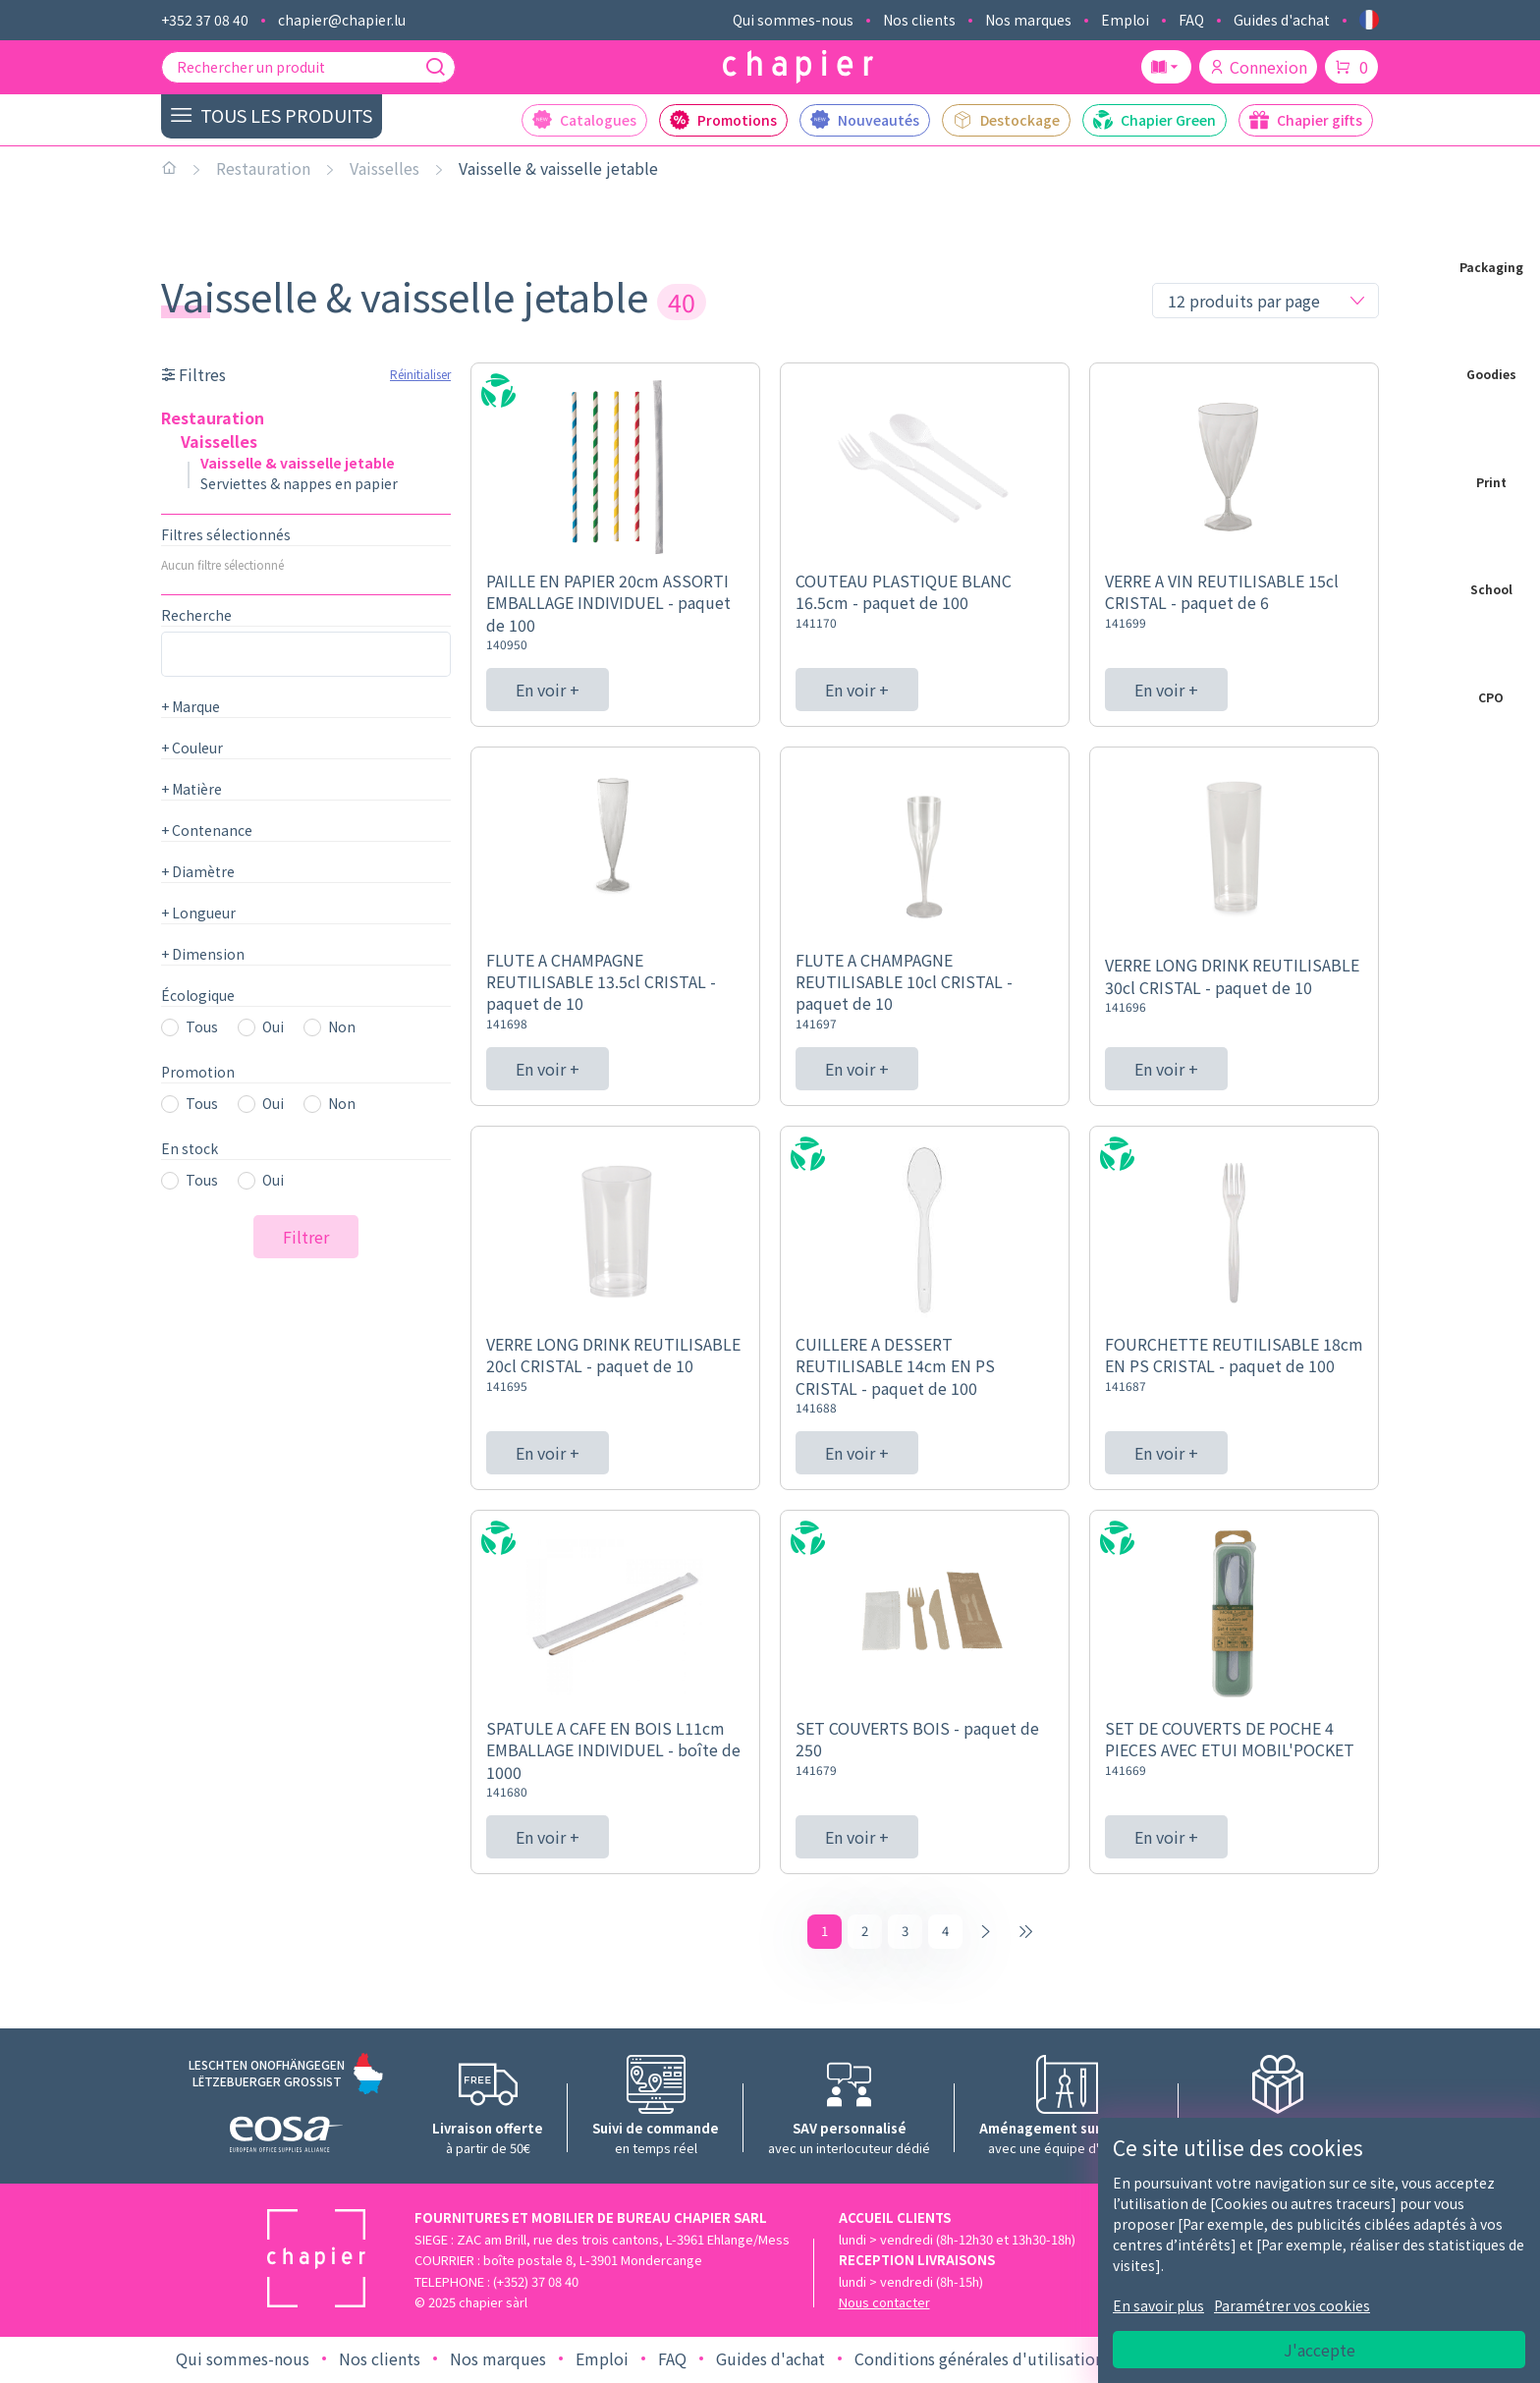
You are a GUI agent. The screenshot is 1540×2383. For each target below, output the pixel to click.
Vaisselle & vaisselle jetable (558, 168)
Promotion (198, 1071)
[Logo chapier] (798, 67)
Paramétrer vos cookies (1292, 2305)
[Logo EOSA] (286, 2140)
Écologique (198, 995)
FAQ (1191, 19)
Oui (273, 1026)
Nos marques (1028, 19)
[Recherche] (435, 67)
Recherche (196, 615)
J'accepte (1319, 2349)
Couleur (192, 747)
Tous (202, 1026)
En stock (189, 1148)
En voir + (547, 689)
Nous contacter (884, 2306)
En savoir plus (1158, 2305)
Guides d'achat (1282, 19)
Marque (190, 706)
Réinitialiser (420, 373)
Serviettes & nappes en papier (299, 483)
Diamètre (198, 871)
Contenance (206, 830)
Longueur (198, 912)
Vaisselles (384, 168)
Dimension (203, 954)
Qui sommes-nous (793, 19)
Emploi (1125, 19)
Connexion (1258, 67)
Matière (191, 789)
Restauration (263, 168)
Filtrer (306, 1236)
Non (342, 1026)
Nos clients (919, 19)
